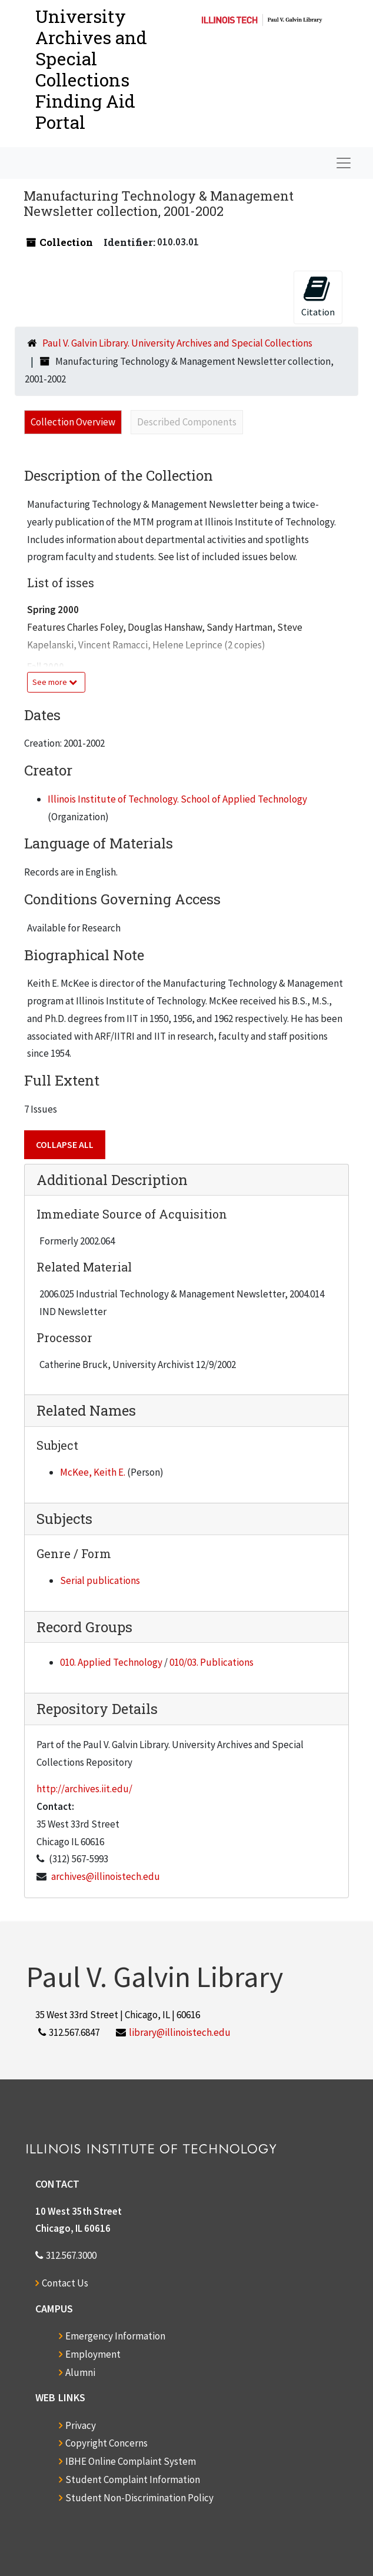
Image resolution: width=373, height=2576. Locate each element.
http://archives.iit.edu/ (84, 1788)
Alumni (80, 2372)
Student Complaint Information (132, 2479)
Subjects (64, 1518)
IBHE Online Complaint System (130, 2461)
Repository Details (97, 1708)
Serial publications (100, 1580)
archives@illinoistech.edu (105, 1876)
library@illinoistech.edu (180, 2032)
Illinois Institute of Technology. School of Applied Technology (177, 799)
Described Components (187, 421)
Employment (93, 2354)
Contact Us (65, 2283)
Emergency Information (115, 2335)
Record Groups (84, 1627)
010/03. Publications (211, 1662)
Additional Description (112, 1179)
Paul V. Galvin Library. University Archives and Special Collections (177, 343)
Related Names (86, 1410)
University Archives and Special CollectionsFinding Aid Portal (91, 69)
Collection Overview (73, 421)
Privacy (80, 2425)
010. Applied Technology (111, 1662)
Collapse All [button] (65, 1144)
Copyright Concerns (106, 2443)
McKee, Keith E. (92, 1472)
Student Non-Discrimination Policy (139, 2497)
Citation (318, 296)
